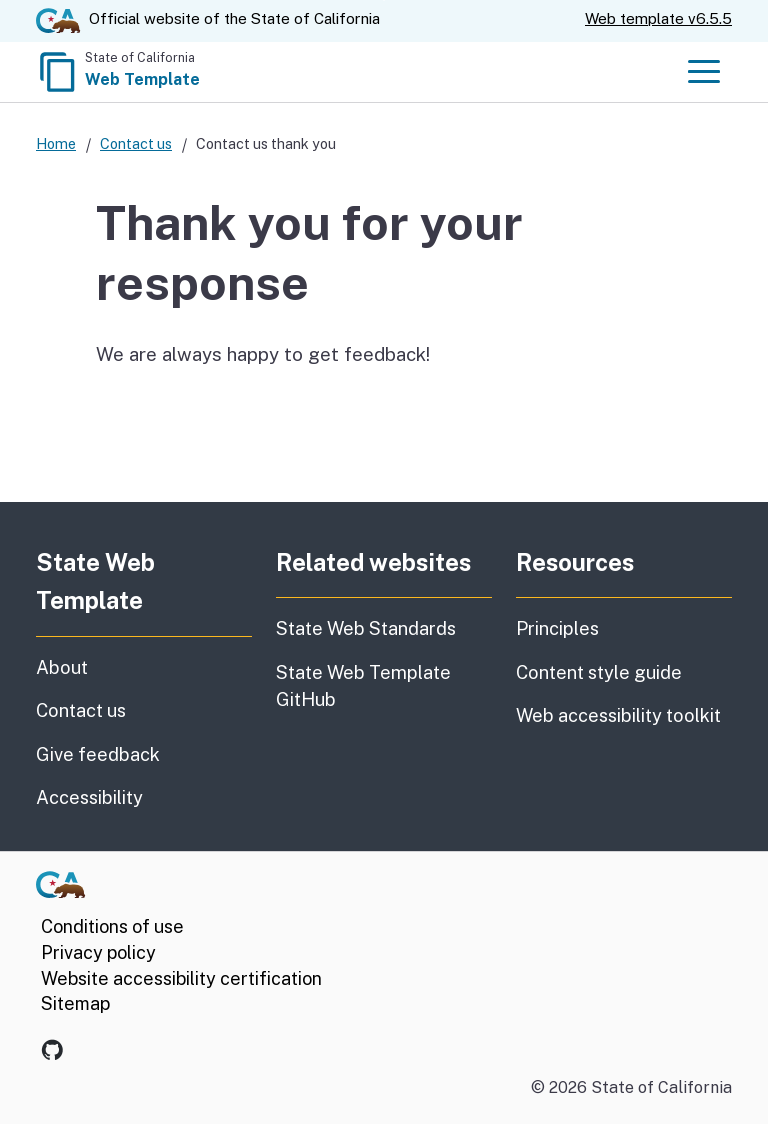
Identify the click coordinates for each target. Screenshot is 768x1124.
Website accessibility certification (181, 978)
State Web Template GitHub (363, 686)
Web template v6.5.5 (658, 18)
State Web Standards (366, 628)
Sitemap (75, 1003)
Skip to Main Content (384, 0)
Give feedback (144, 753)
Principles (557, 628)
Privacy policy (98, 952)
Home (56, 143)
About (112, 666)
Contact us (136, 143)
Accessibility (144, 796)
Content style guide (599, 672)
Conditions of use (112, 926)
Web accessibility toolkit (618, 715)
